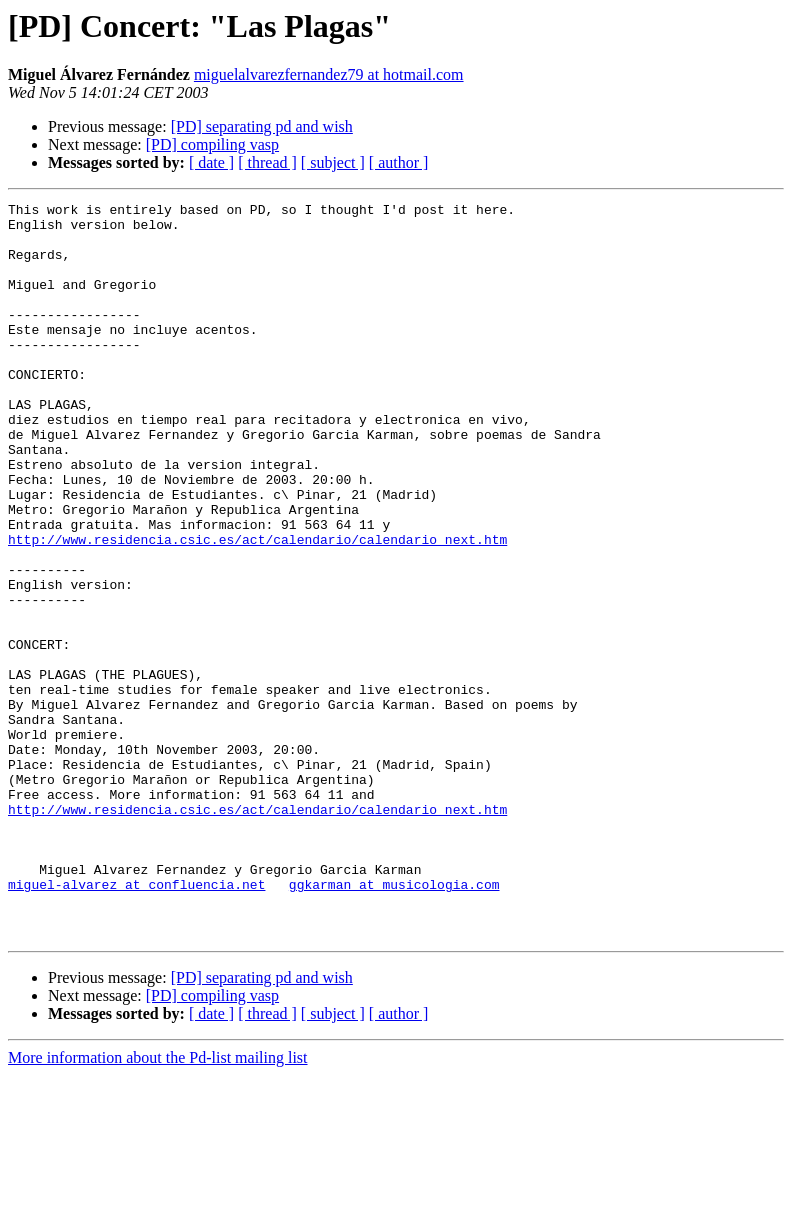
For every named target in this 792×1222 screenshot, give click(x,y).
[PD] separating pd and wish (262, 126)
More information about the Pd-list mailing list (158, 1204)
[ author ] (399, 162)
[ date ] (211, 162)
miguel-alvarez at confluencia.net (136, 1022)
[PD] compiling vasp (212, 144)
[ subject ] (333, 162)
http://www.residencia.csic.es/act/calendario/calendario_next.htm (257, 608)
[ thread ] (267, 162)
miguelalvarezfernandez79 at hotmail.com (329, 74)
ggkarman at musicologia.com (394, 1022)
